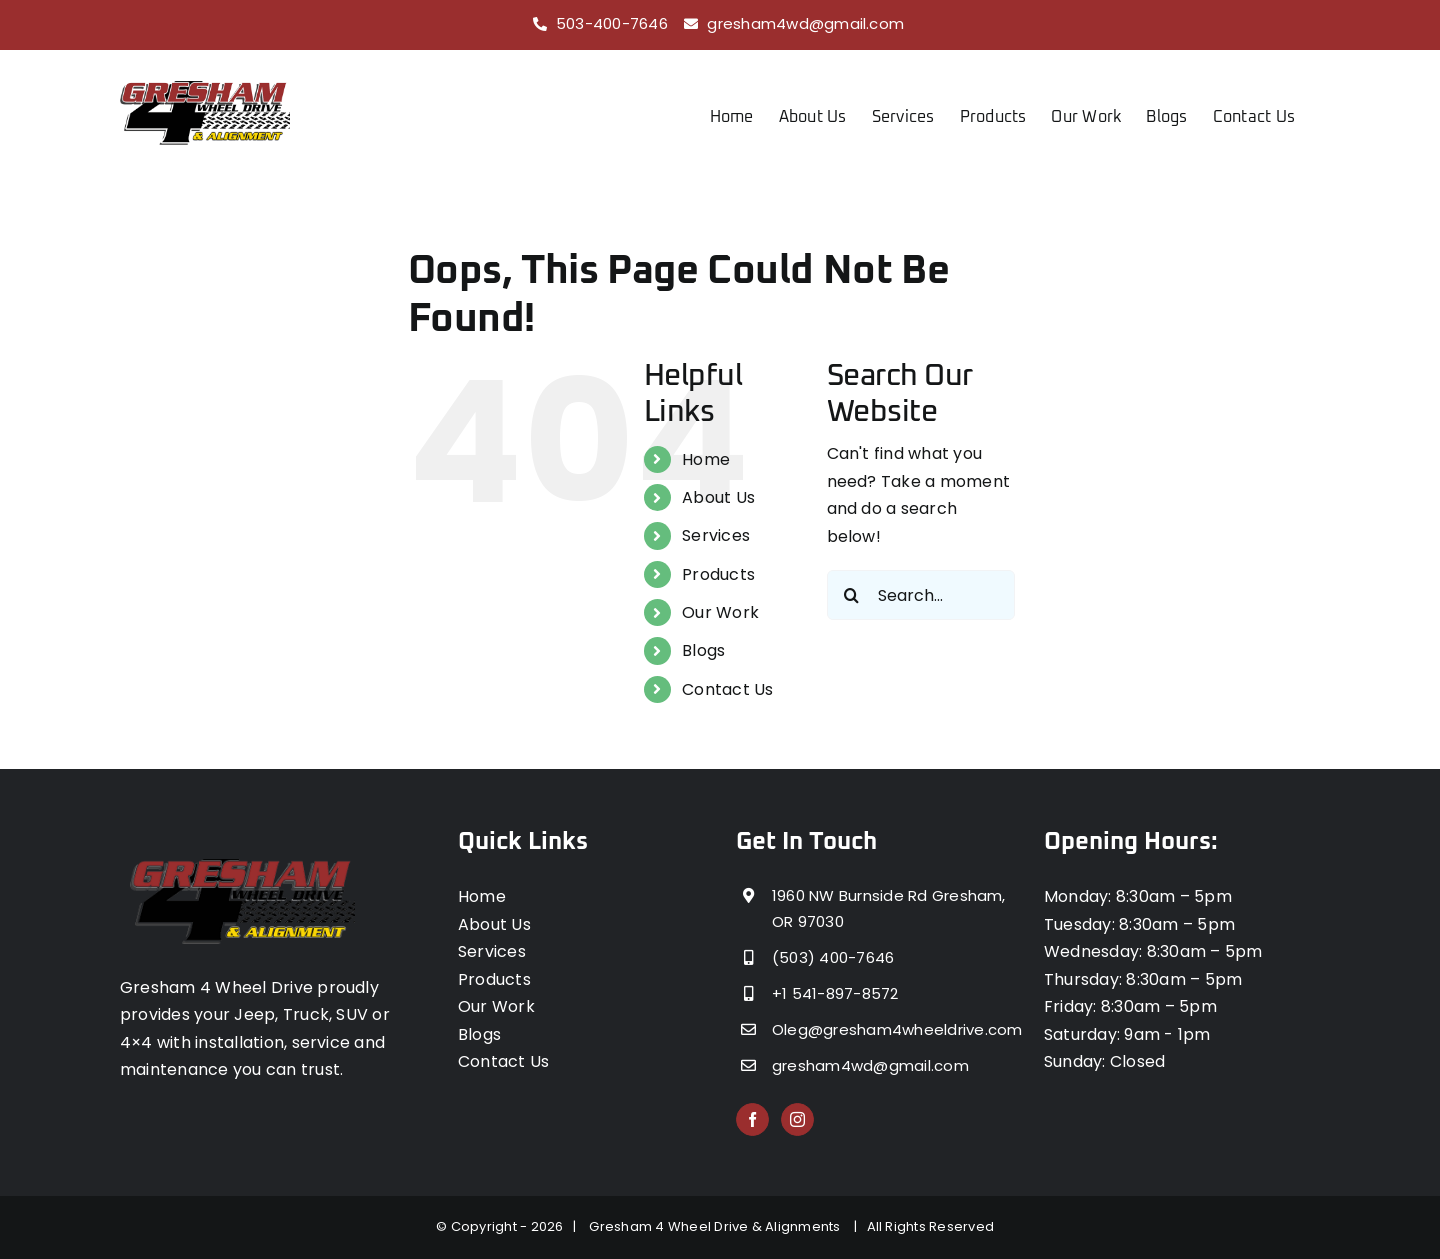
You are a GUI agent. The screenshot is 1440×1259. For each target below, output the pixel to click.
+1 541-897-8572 (835, 993)
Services (716, 535)
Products (718, 574)
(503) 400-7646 (833, 957)
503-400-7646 (612, 23)
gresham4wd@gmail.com (805, 23)
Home (706, 459)
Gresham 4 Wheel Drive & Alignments (718, 1226)
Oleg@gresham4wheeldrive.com (892, 1029)
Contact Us (727, 689)
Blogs (703, 650)
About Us (718, 497)
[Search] (852, 595)
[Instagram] (797, 1119)
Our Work (720, 612)
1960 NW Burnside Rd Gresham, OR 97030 (889, 908)
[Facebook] (752, 1119)
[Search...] (921, 595)
